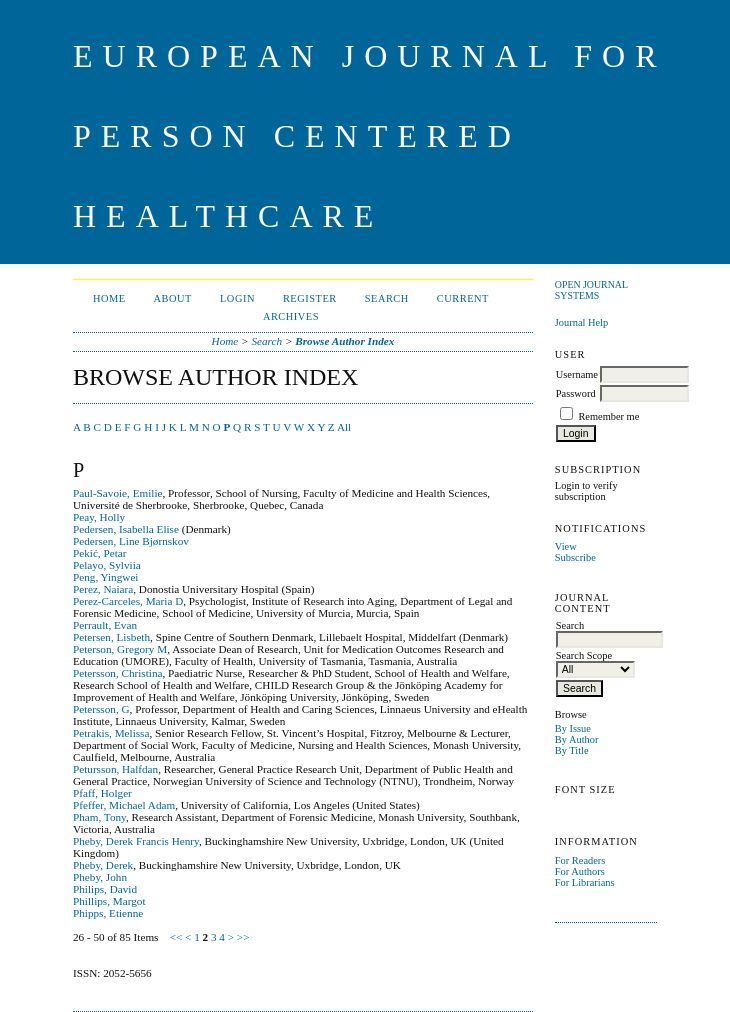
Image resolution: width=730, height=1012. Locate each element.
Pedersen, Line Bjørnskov (131, 541)
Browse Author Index (344, 341)
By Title (572, 750)
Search (387, 298)
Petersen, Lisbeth (111, 637)
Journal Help (581, 322)
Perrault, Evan (105, 625)
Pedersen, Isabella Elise (126, 529)
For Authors (580, 871)
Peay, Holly (99, 517)
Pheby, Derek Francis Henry (136, 841)
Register (310, 298)
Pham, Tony (99, 817)
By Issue (573, 728)
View (566, 546)
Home (109, 298)
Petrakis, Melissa (111, 733)
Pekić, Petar (99, 553)
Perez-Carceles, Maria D (128, 601)
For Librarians (585, 882)
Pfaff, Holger (102, 793)
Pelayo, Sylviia (107, 565)
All (344, 427)
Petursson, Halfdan (115, 769)
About (173, 298)
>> (243, 937)
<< (176, 937)
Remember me (608, 416)
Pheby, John (100, 877)
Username (577, 374)
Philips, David (105, 889)
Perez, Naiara (103, 589)
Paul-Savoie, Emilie (117, 493)
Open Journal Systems (591, 290)
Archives (291, 316)
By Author (577, 739)
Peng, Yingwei (105, 577)
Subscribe (575, 557)
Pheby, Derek (103, 865)
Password (576, 393)
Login (237, 298)
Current (463, 298)
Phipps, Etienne (108, 913)
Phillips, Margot (109, 901)
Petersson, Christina (118, 673)
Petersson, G (101, 709)
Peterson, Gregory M (120, 649)
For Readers (580, 860)
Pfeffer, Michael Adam (124, 805)
